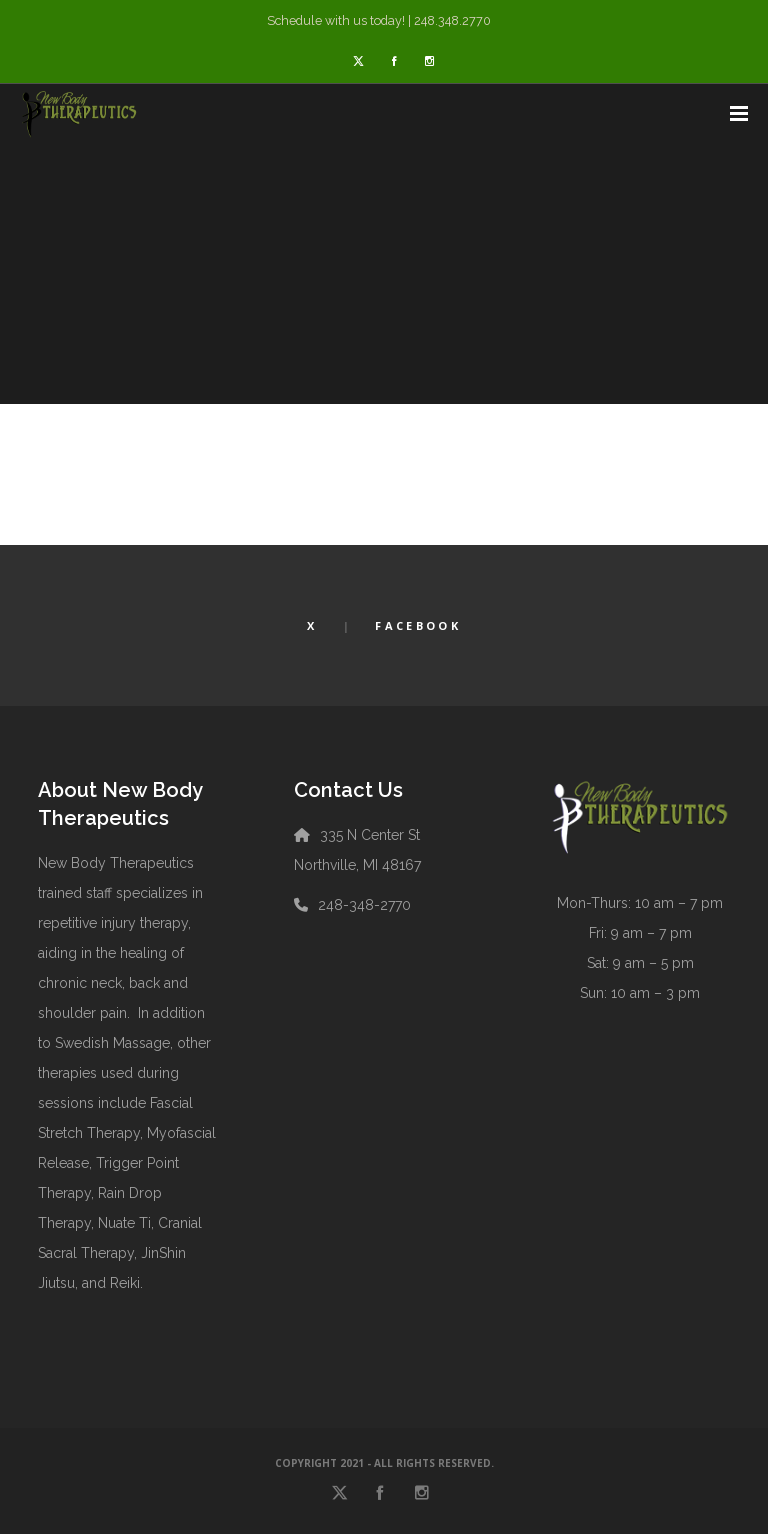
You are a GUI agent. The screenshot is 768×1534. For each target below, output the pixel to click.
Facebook (417, 625)
